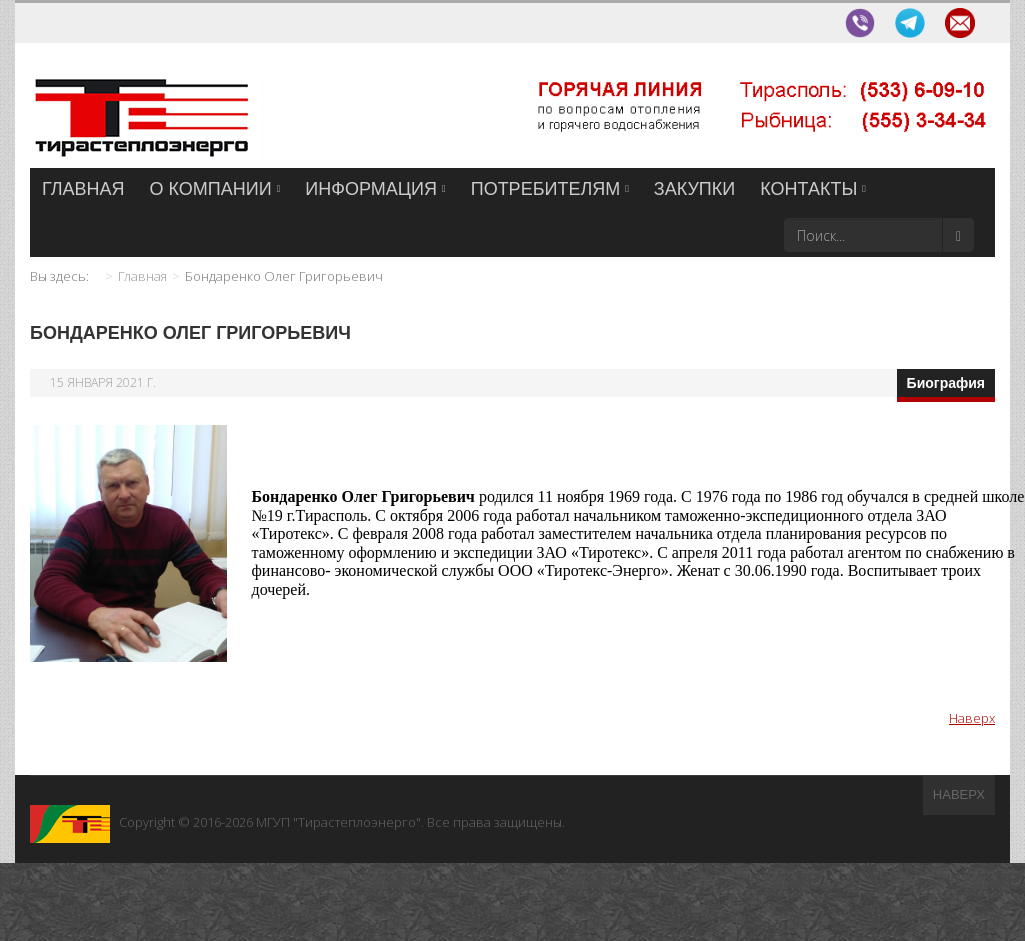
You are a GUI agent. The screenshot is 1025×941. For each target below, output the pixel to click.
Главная (142, 276)
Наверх (972, 718)
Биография (946, 383)
